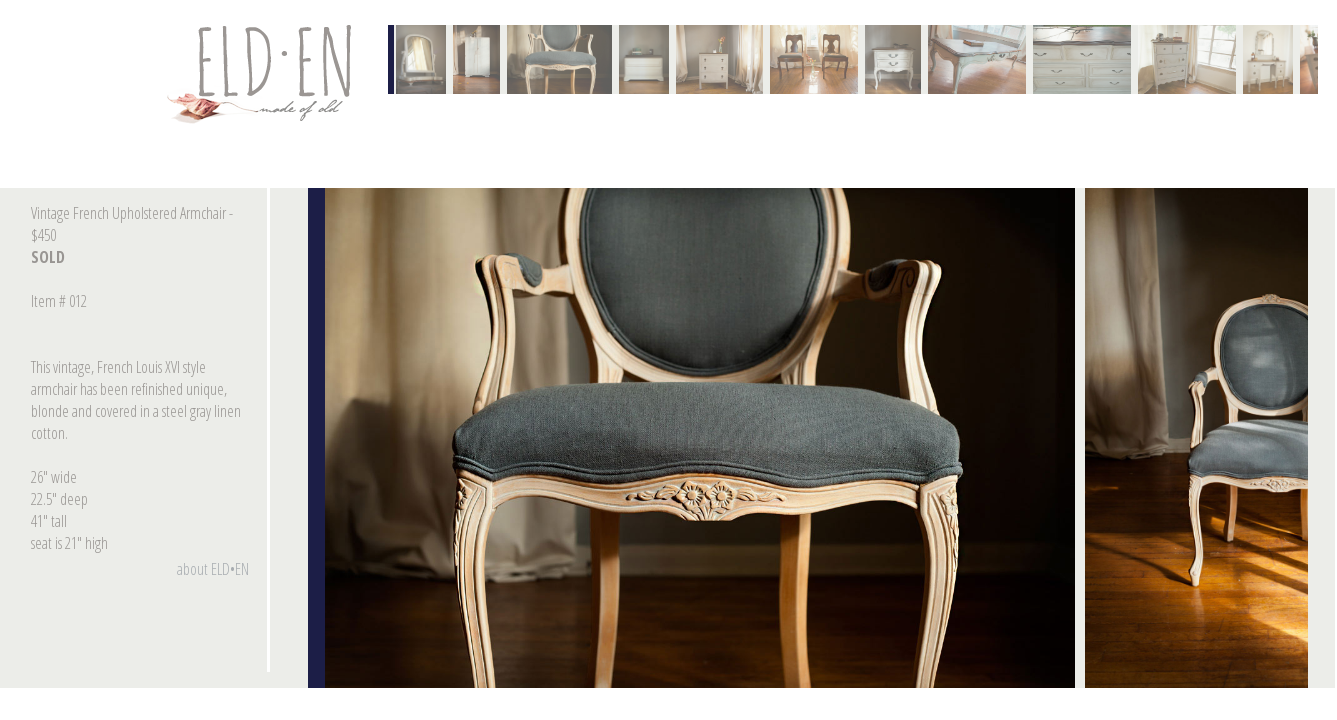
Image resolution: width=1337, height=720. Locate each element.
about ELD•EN (213, 569)
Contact (263, 74)
